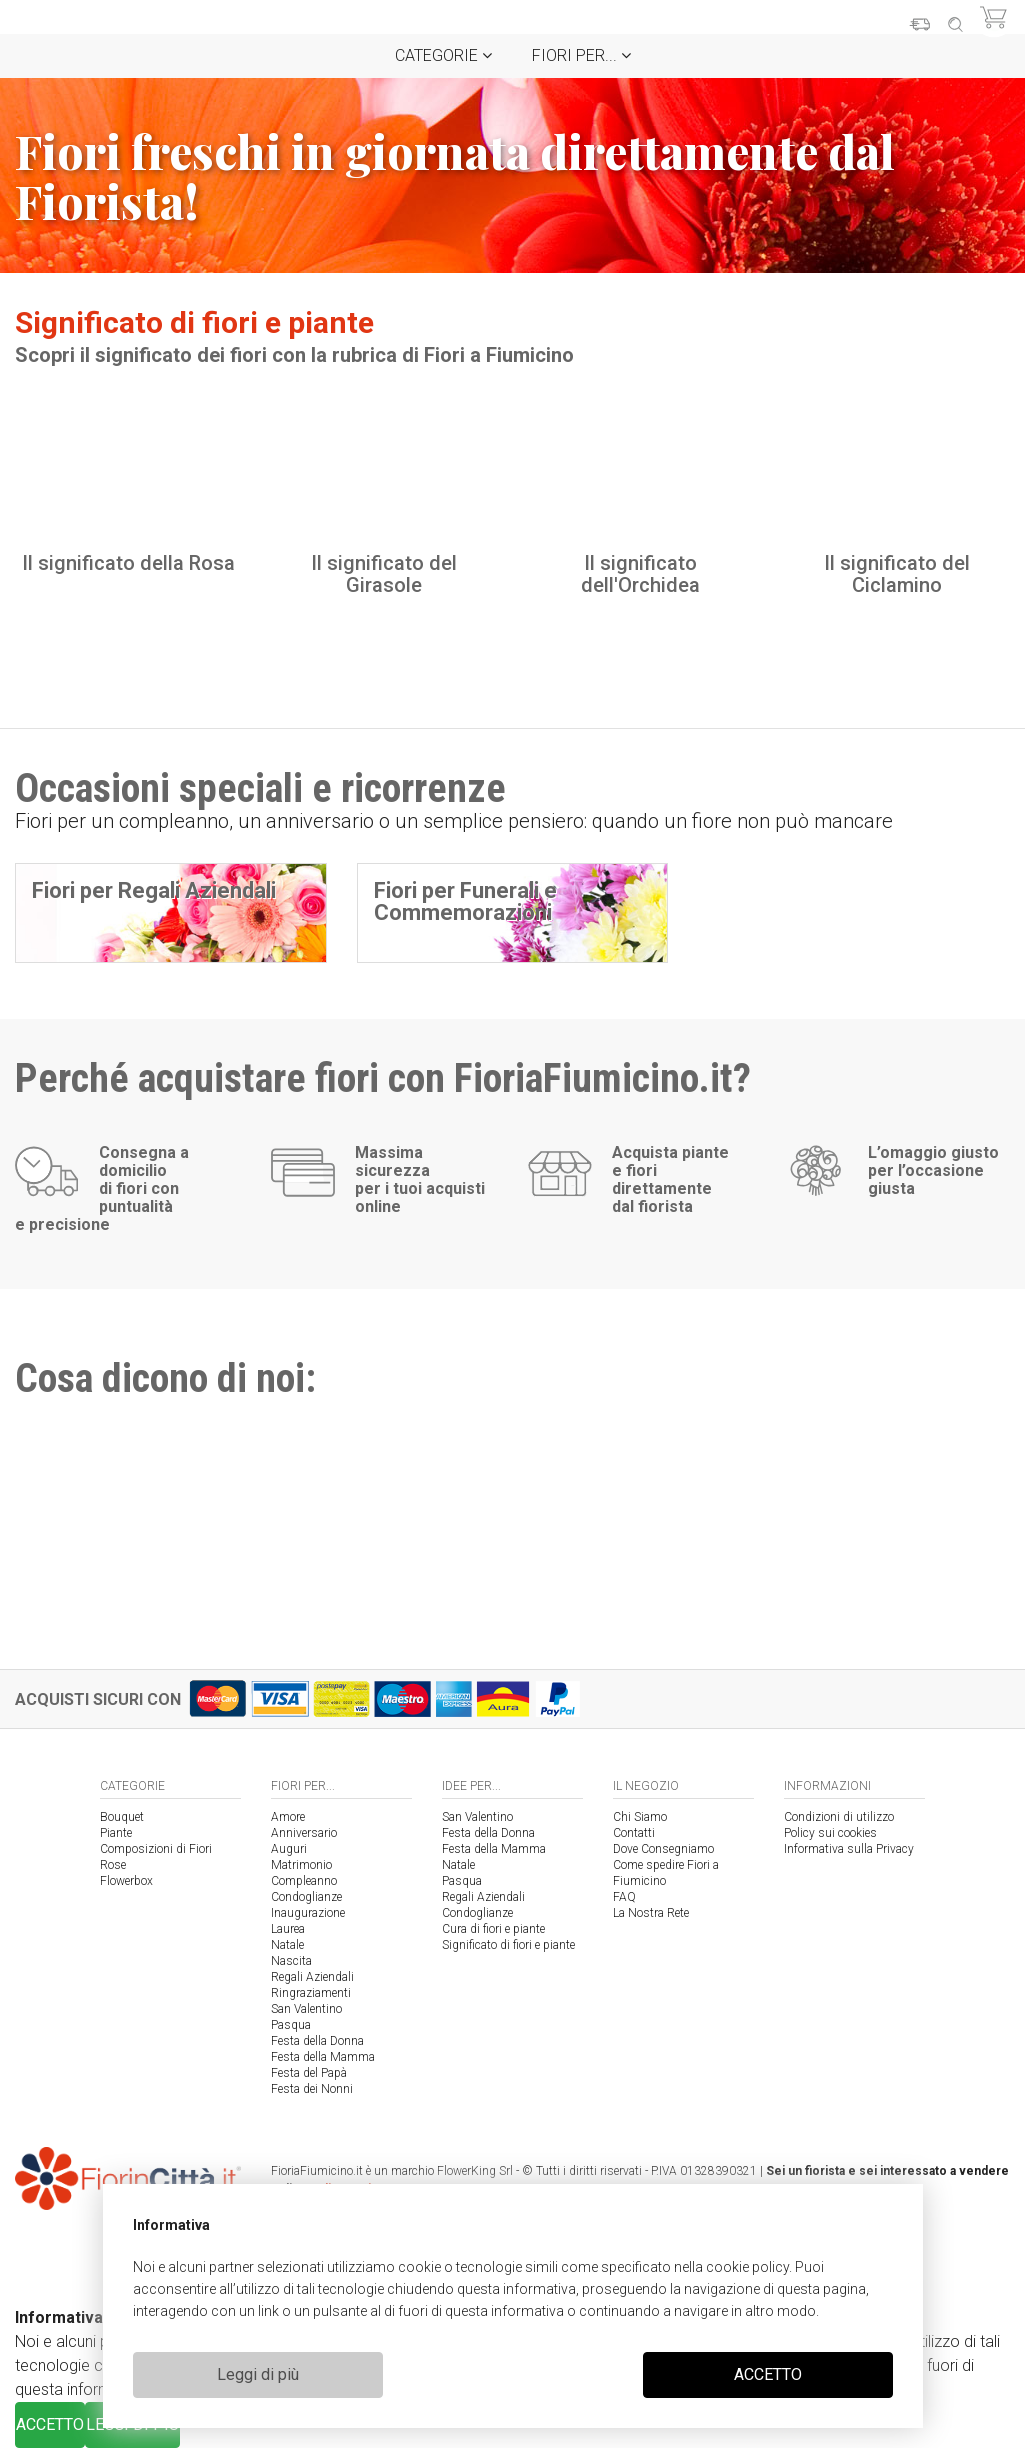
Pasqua (291, 2025)
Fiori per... (581, 55)
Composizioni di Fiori (156, 1849)
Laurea (288, 1929)
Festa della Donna (317, 2041)
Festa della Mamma (323, 2057)
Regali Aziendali (312, 1977)
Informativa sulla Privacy (849, 1849)
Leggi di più (258, 2374)
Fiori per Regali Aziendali (154, 890)
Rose (113, 1865)
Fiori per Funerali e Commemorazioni (465, 901)
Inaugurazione (308, 1913)
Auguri (289, 1849)
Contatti (634, 1833)
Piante (116, 1833)
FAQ (624, 1897)
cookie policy (747, 2267)
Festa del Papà (309, 2073)
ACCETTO (768, 2374)
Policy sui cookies (830, 1833)
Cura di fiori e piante (493, 1929)
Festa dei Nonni (312, 2089)
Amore (288, 1817)
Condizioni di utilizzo (839, 1817)
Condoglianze (306, 1897)
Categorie (443, 55)
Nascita (291, 1961)
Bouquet (122, 1817)
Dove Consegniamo (663, 1849)
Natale (287, 1945)
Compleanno (304, 1881)
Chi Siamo (640, 1817)
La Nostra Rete (651, 1913)
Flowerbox (126, 1881)
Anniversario (304, 1833)
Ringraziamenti (311, 1993)
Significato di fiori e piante (508, 1945)
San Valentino (306, 2009)
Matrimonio (301, 1865)
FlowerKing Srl (475, 2171)
